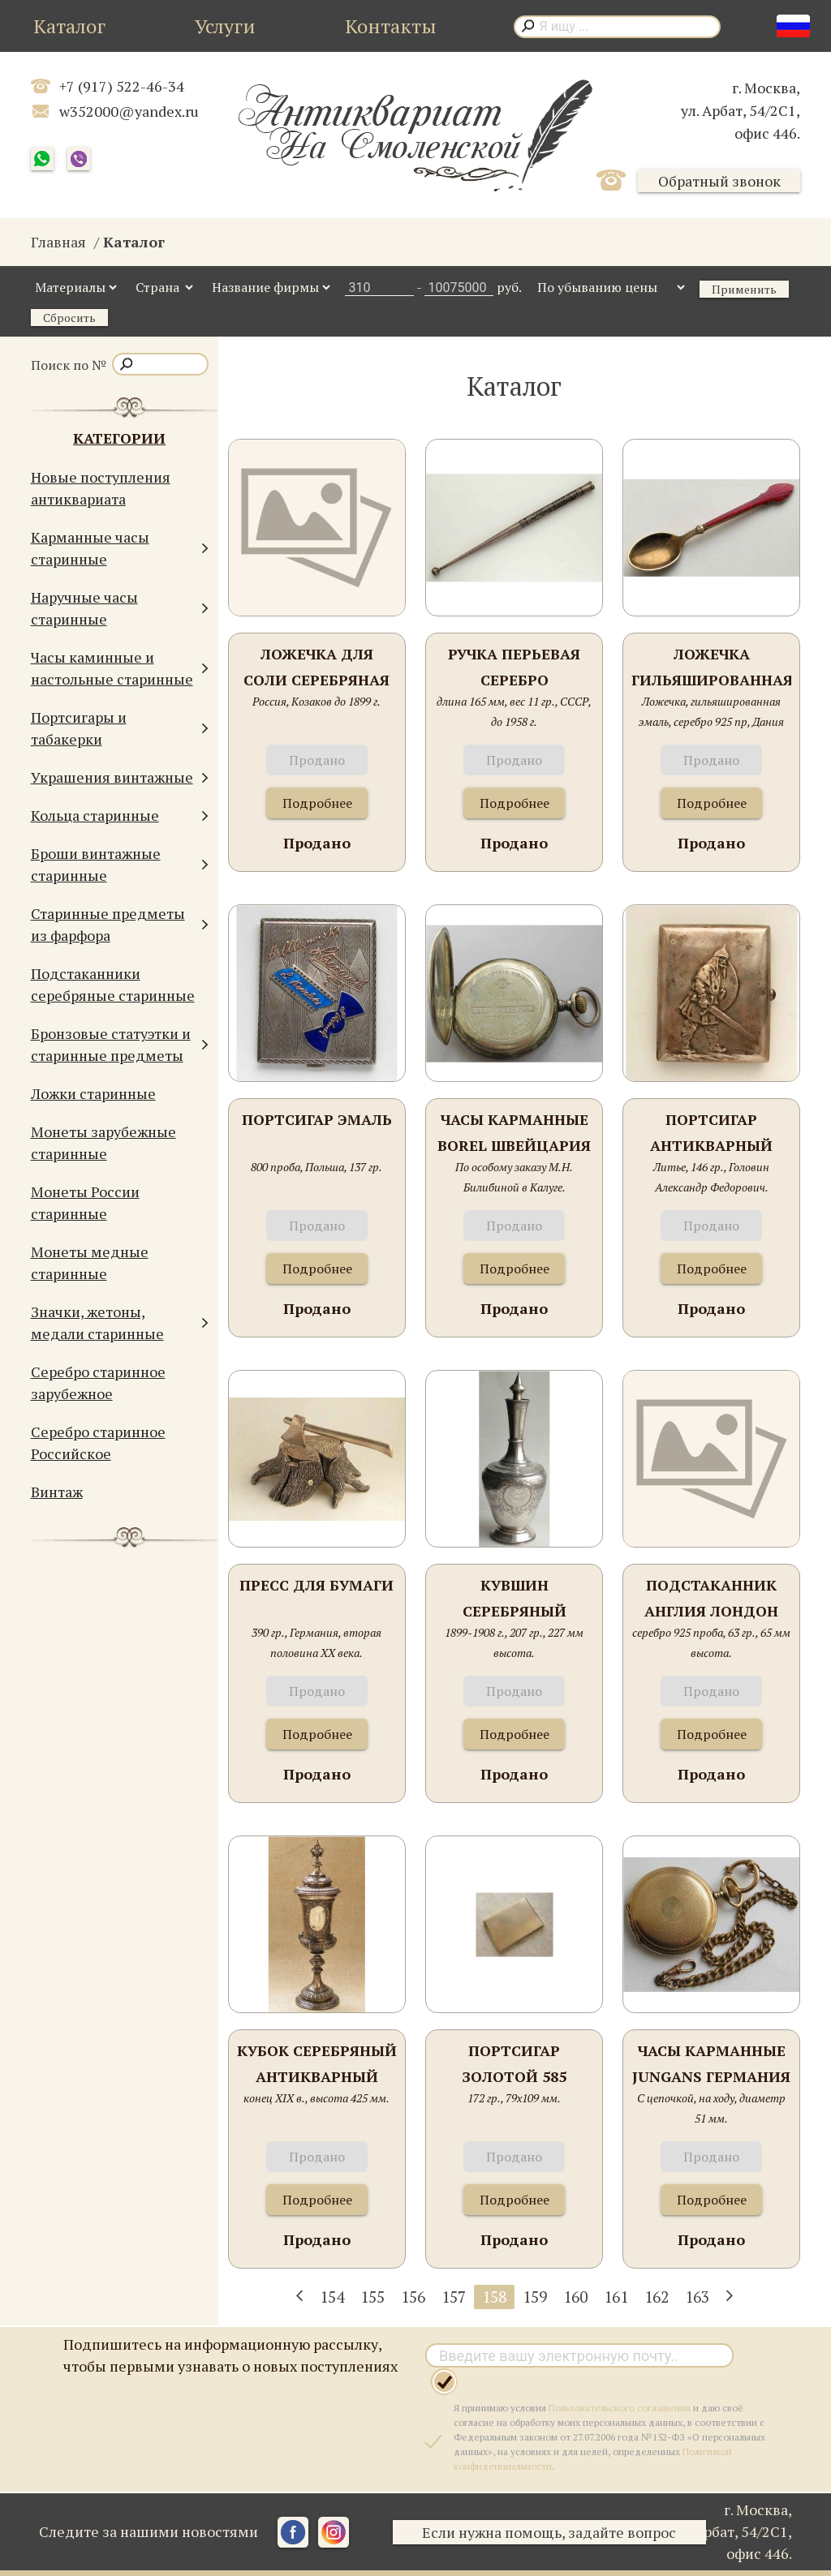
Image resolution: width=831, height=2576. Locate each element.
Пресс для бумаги (316, 1585)
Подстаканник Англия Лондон (711, 1598)
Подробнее (317, 803)
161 (616, 2296)
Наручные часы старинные (120, 608)
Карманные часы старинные (120, 548)
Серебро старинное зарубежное (98, 1382)
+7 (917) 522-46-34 (121, 86)
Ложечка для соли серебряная (316, 666)
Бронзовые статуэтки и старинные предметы (120, 1044)
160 (575, 2296)
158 (494, 2296)
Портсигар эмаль (317, 1119)
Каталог (69, 26)
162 (656, 2296)
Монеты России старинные (85, 1202)
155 (372, 2296)
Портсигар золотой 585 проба (514, 2065)
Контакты (391, 26)
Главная (58, 241)
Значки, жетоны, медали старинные (120, 1322)
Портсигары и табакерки (120, 728)
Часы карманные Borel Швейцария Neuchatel (514, 1133)
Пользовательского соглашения (620, 2408)
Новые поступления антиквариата (100, 488)
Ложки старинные (93, 1093)
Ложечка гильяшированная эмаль (711, 668)
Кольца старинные (120, 815)
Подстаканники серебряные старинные (113, 984)
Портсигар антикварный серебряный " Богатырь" (711, 1133)
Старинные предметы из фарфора (120, 924)
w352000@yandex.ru (129, 111)
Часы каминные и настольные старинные (120, 668)
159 (535, 2296)
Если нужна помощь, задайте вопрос (553, 2532)
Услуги (225, 26)
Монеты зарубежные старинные (103, 1142)
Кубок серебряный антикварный (317, 2063)
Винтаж (57, 1491)
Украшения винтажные (120, 777)
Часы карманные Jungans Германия (711, 2063)
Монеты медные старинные (90, 1262)
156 (413, 2296)
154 (332, 2296)
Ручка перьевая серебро (514, 666)
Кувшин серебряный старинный (514, 1599)
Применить (744, 289)
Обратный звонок (719, 181)
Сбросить (69, 317)
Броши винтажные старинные (120, 864)
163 (697, 2296)
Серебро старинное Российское (98, 1442)
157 (453, 2296)
